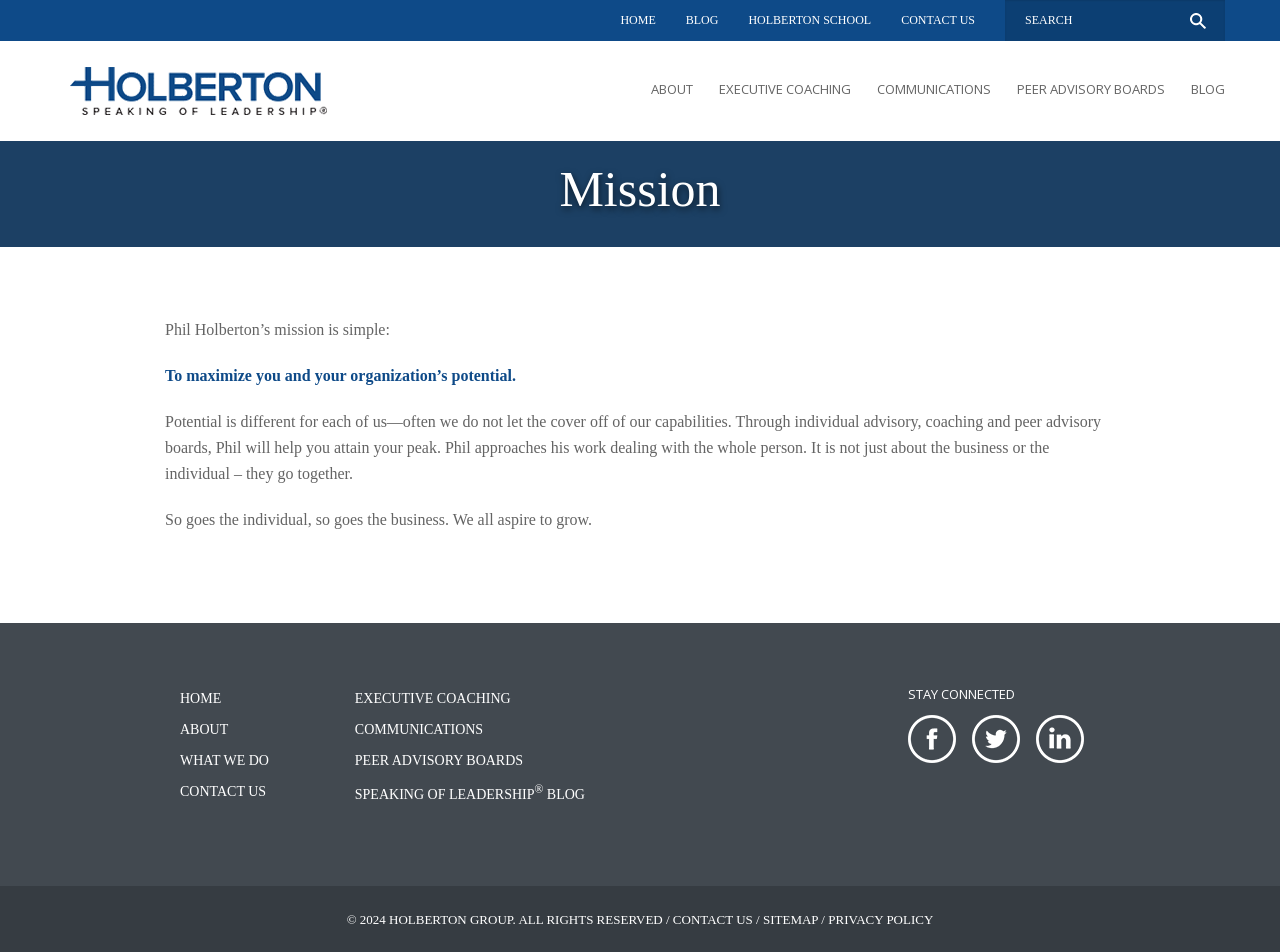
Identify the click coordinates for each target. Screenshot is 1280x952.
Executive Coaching (785, 89)
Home (637, 20)
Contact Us (938, 20)
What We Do (224, 760)
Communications (934, 89)
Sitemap (790, 919)
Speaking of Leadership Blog (470, 794)
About (672, 89)
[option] (640, 194)
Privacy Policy (880, 919)
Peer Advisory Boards (1091, 89)
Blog (702, 20)
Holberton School (809, 20)
